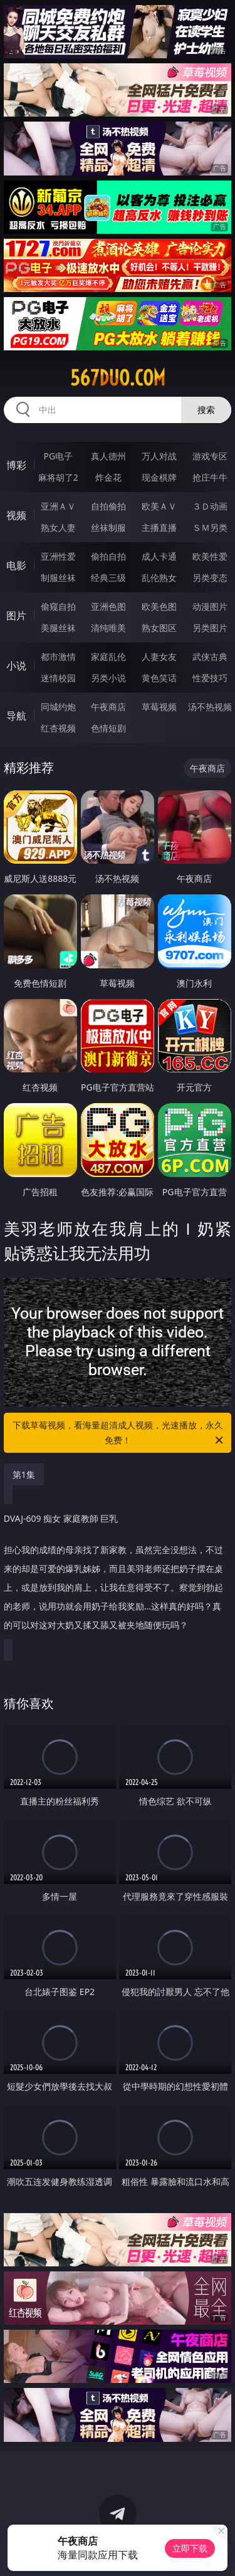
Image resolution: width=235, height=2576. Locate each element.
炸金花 (108, 477)
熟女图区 (159, 628)
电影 (16, 565)
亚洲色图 (108, 606)
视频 (16, 515)
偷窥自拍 (58, 606)
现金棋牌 (159, 477)
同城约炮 (58, 707)
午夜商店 (108, 707)
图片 (16, 615)
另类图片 (209, 628)
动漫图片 (209, 606)
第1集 (24, 1474)
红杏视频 (58, 728)
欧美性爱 (209, 556)
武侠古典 (209, 656)
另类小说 (108, 678)
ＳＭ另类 (209, 527)
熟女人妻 (58, 527)
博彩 (16, 465)
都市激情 (58, 656)
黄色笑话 (159, 678)
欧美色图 (159, 606)
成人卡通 (159, 556)
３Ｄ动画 (209, 506)
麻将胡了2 (58, 477)
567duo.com (117, 377)
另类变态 (209, 578)
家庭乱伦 (108, 656)
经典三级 (108, 578)
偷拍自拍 (108, 556)
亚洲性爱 (58, 556)
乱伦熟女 (159, 578)
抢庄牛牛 (209, 477)
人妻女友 (159, 656)
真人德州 (108, 456)
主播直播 (159, 527)
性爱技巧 (209, 678)
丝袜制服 (108, 527)
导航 (16, 716)
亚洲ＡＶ (58, 506)
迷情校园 (58, 678)
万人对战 (159, 456)
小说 (16, 666)
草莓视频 (159, 707)
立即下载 (189, 2548)
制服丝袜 (58, 578)
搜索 (206, 410)
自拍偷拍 (108, 506)
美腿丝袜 (58, 628)
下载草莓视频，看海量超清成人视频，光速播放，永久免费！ (119, 1433)
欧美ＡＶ (159, 506)
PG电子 (58, 456)
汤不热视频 (210, 707)
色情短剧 (108, 728)
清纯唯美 (108, 628)
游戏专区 (209, 456)
